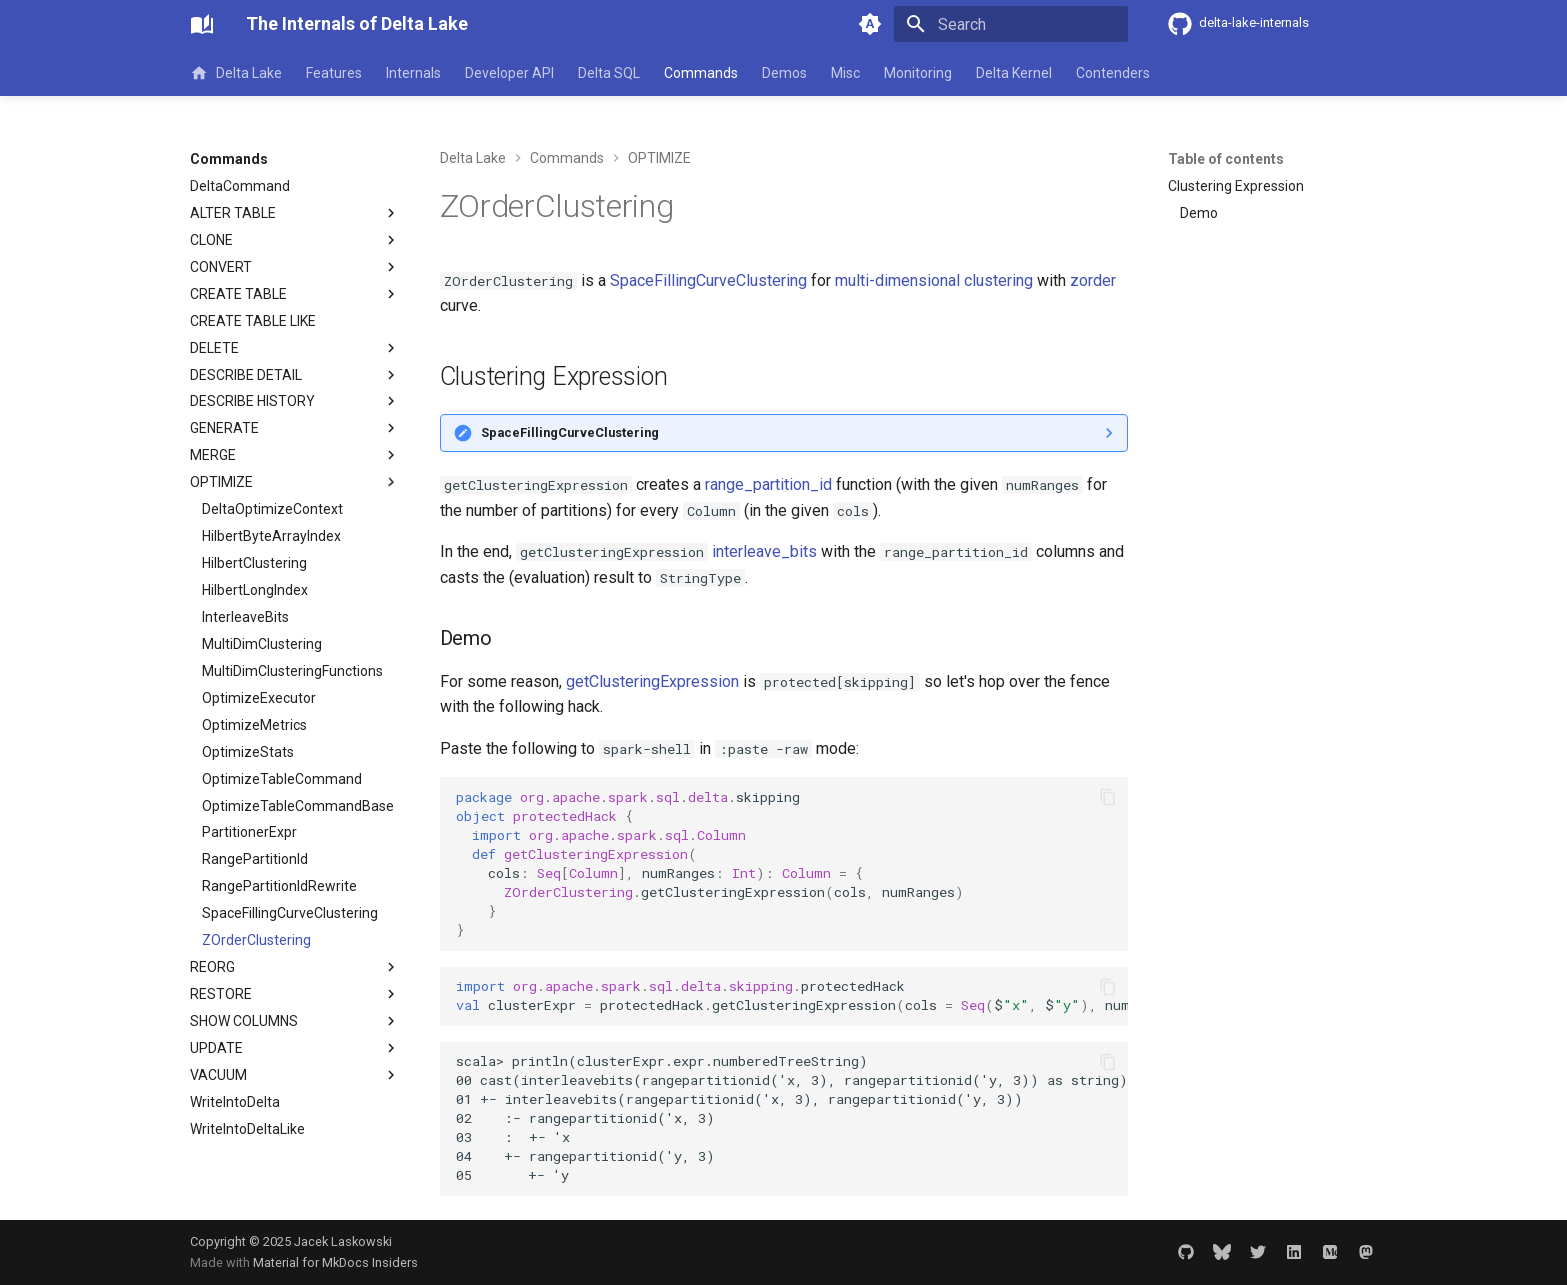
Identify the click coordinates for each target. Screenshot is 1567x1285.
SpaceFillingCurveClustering (708, 280)
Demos (784, 73)
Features (334, 73)
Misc (845, 73)
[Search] (1011, 24)
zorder (1093, 280)
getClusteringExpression (652, 681)
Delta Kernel (1014, 73)
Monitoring (918, 73)
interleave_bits (764, 551)
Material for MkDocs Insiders (335, 1262)
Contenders (1113, 73)
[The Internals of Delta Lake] (202, 24)
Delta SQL (609, 73)
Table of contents (1226, 159)
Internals (413, 73)
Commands (701, 73)
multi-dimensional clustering (934, 280)
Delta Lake (236, 73)
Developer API (509, 73)
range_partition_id (768, 484)
